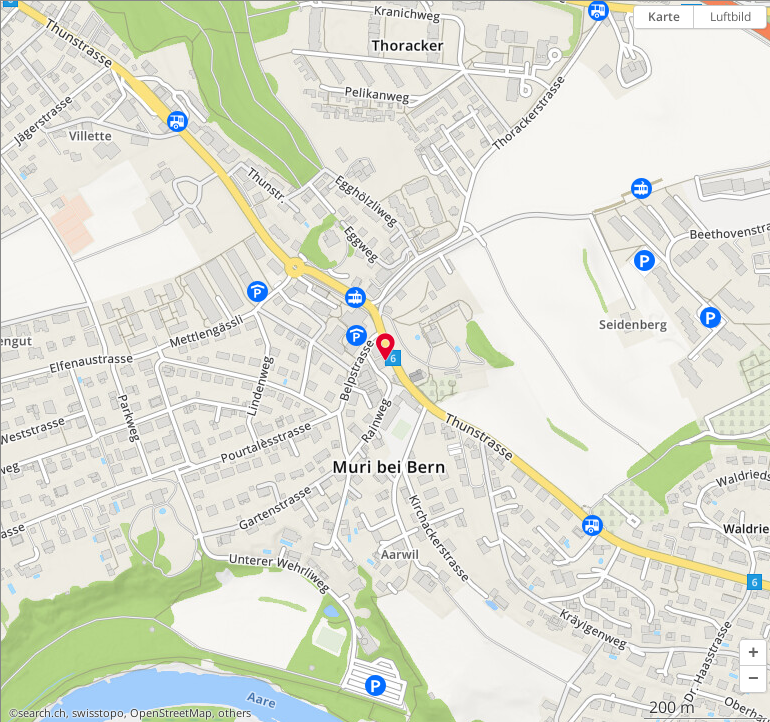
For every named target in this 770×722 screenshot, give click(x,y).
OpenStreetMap (171, 713)
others (234, 713)
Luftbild (730, 16)
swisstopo (98, 713)
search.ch (42, 713)
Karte (664, 16)
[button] (753, 653)
